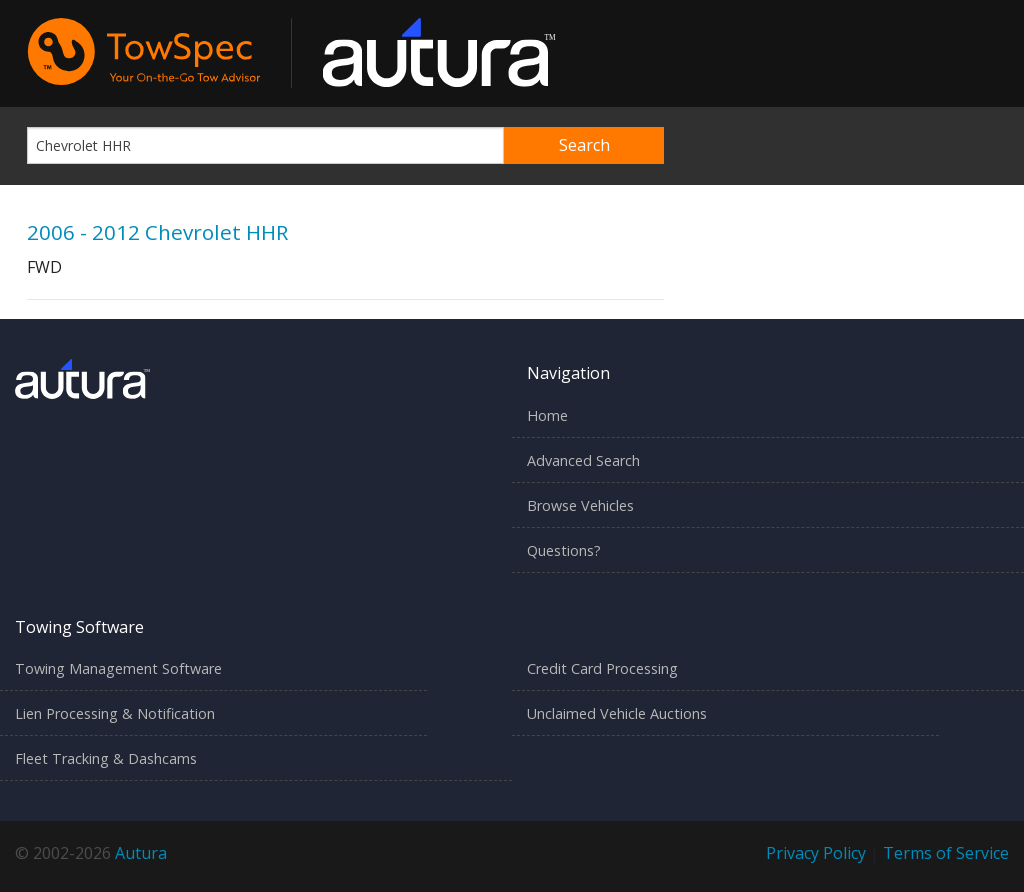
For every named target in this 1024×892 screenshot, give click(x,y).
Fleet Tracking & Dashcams (106, 758)
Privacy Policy (816, 853)
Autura (141, 853)
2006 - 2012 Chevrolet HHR (157, 232)
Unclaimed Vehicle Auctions (617, 713)
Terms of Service (946, 853)
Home (547, 415)
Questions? (564, 550)
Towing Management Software (118, 668)
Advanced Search (583, 460)
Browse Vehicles (580, 505)
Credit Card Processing (602, 668)
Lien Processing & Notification (115, 713)
